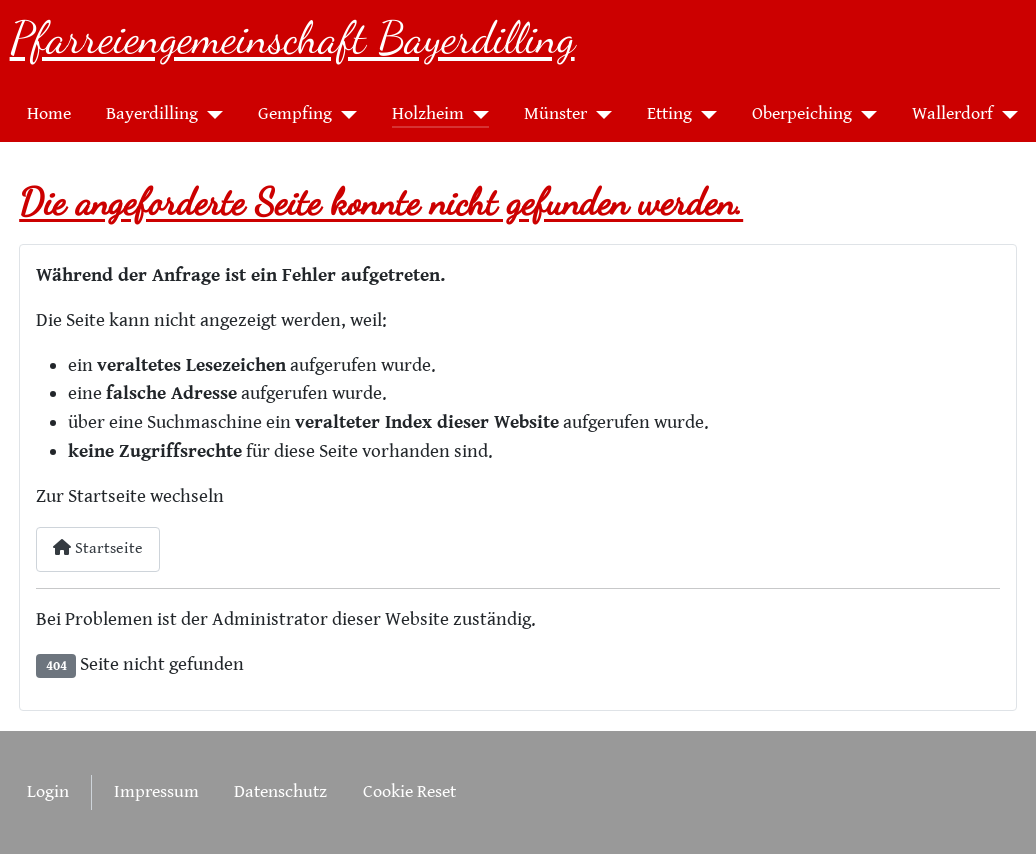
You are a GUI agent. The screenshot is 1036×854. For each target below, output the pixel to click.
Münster (555, 114)
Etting (669, 114)
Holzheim (428, 114)
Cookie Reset (409, 792)
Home (49, 114)
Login (48, 792)
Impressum (156, 792)
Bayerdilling (152, 114)
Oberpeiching (802, 114)
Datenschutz (280, 792)
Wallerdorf (952, 114)
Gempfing (295, 114)
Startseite (98, 548)
